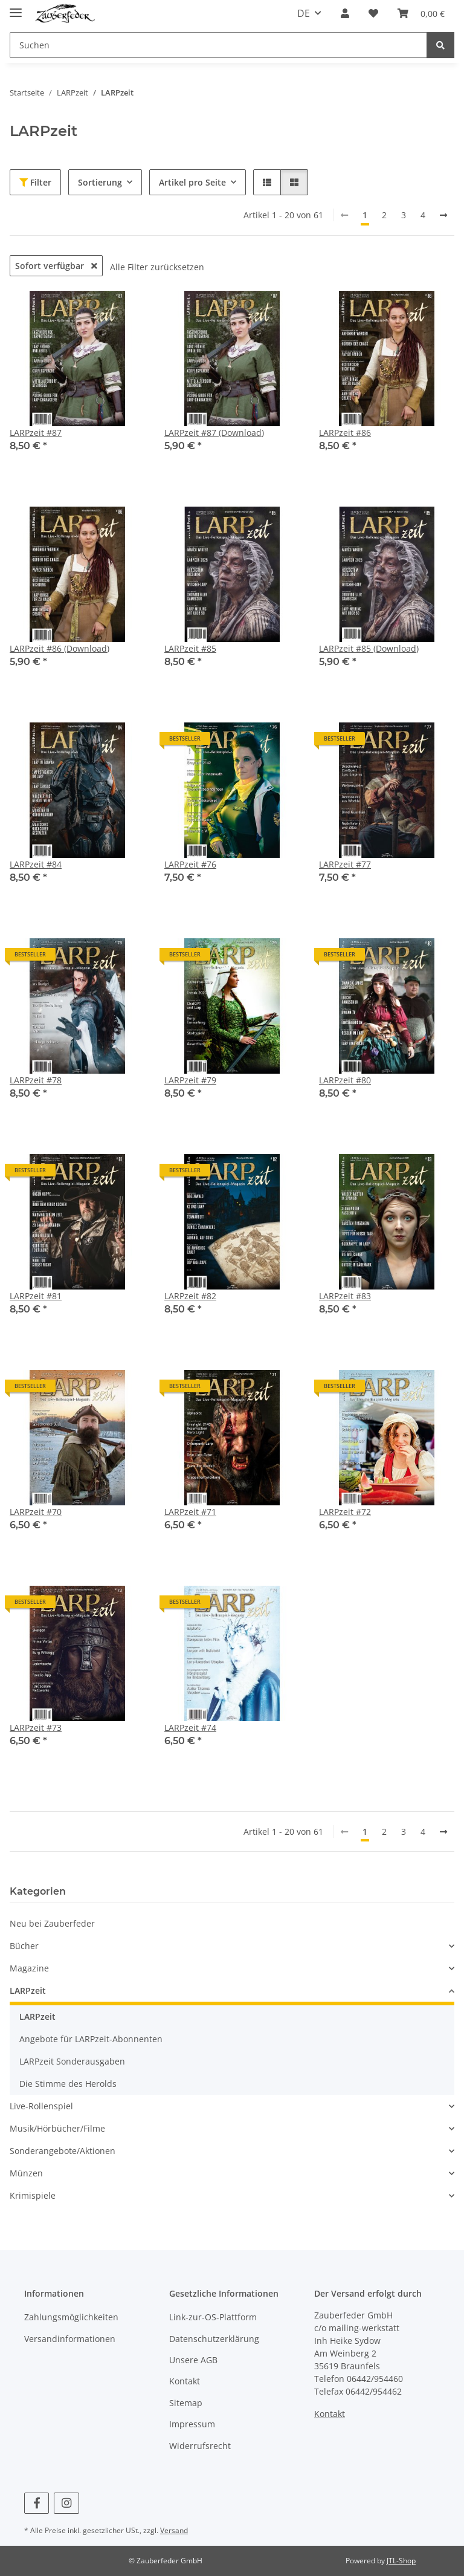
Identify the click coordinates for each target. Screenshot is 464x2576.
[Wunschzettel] (373, 13)
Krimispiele (33, 2195)
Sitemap (185, 2403)
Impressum (192, 2424)
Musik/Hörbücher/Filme (57, 2128)
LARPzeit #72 (345, 1511)
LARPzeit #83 (345, 1296)
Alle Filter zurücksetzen (157, 267)
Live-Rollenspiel (41, 2106)
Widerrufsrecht (200, 2445)
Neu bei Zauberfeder (52, 1923)
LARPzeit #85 (190, 648)
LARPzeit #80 (345, 1080)
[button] (345, 13)
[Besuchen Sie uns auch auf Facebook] (36, 2503)
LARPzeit (28, 1990)
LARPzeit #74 (190, 1727)
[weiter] (443, 215)
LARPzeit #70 (36, 1511)
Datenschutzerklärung (214, 2338)
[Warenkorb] (421, 13)
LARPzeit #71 (190, 1511)
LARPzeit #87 (36, 432)
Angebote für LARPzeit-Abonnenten (91, 2039)
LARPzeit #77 (345, 864)
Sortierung (100, 182)
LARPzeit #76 (190, 864)
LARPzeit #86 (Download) (59, 648)
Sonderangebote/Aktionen (62, 2150)
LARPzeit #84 (36, 864)
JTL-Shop (401, 2560)
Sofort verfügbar (56, 265)
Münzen (26, 2173)
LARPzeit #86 (345, 432)
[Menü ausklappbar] (16, 7)
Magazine (29, 1968)
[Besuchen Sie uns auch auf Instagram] (66, 2503)
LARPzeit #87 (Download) (214, 432)
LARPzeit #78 (36, 1080)
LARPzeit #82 (190, 1296)
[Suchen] (218, 45)
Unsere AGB (193, 2360)
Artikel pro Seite (192, 182)
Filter (35, 182)
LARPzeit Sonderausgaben (72, 2061)
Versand (174, 2530)
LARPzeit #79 (190, 1080)
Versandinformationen (69, 2338)
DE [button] (303, 13)
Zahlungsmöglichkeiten (71, 2317)
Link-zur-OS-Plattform (213, 2317)
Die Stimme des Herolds (68, 2083)
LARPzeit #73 (36, 1727)
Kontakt (184, 2381)
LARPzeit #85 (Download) (369, 648)
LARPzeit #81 (36, 1296)
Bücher (24, 1945)
